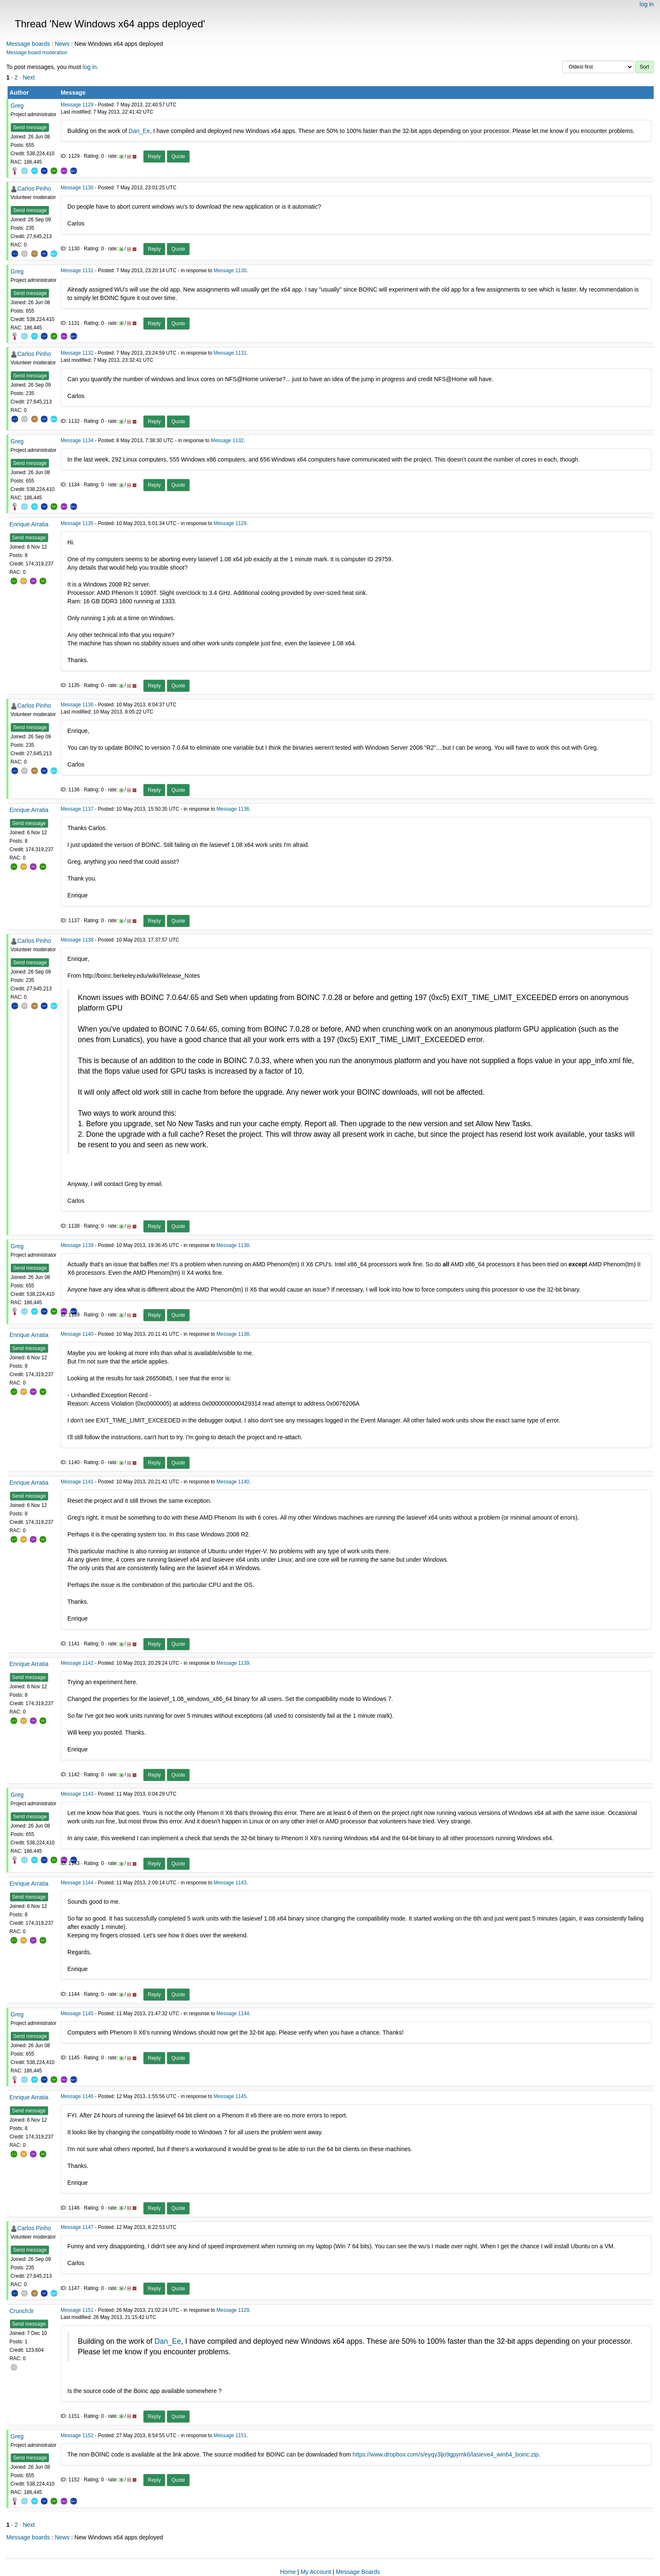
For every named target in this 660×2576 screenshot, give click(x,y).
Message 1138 (77, 940)
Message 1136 (77, 705)
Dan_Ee (139, 130)
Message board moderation (36, 53)
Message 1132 (77, 353)
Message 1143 (77, 1794)
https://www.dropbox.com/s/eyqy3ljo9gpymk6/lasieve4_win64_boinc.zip (446, 2454)
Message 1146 (77, 2096)
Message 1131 (77, 270)
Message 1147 (77, 2227)
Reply (154, 156)
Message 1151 (77, 2310)
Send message (30, 127)
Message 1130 (77, 188)
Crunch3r (22, 2311)
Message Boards (358, 2571)
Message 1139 (77, 1245)
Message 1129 (77, 105)
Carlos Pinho (34, 188)
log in (647, 4)
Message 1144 (77, 1883)
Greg (17, 105)
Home (287, 2571)
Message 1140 (77, 1334)
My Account (316, 2571)
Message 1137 (77, 809)
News (62, 43)
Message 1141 (77, 1482)
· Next (27, 77)
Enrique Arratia (29, 524)
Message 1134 (77, 440)
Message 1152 (77, 2435)
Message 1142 (77, 1663)
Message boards (28, 43)
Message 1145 (77, 2013)
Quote (178, 156)
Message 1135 (77, 523)
